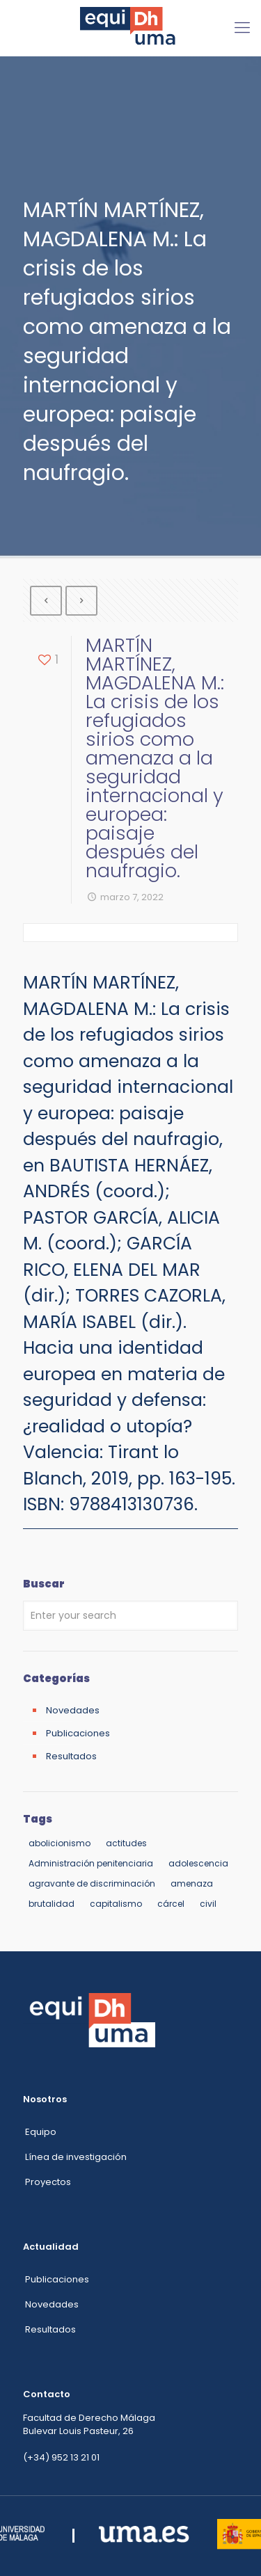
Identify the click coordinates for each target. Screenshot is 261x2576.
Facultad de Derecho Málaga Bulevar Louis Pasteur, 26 (89, 2424)
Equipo (40, 2131)
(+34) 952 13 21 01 (61, 2457)
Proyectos (48, 2182)
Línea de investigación (76, 2156)
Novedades (73, 1710)
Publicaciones (78, 1733)
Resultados (71, 1756)
